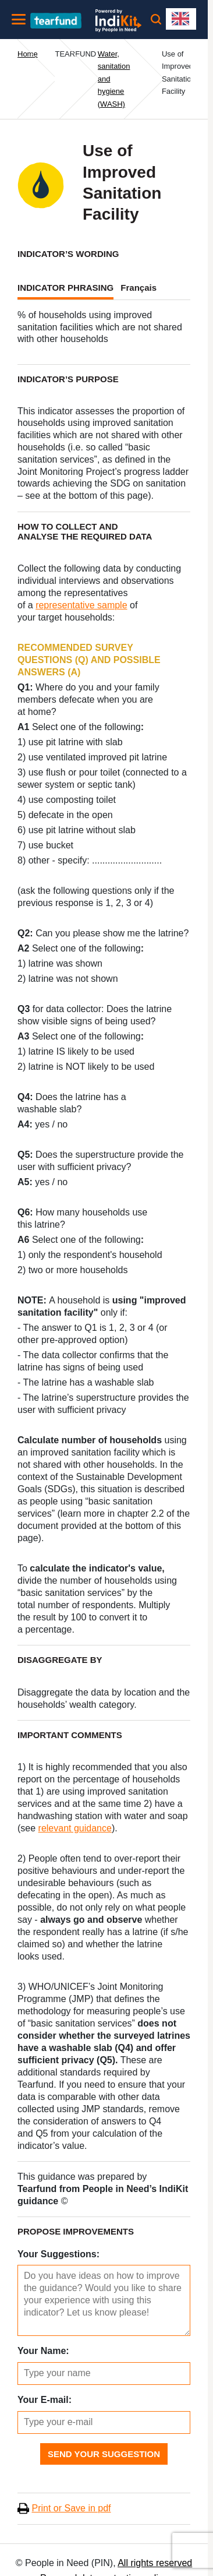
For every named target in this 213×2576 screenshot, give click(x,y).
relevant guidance (75, 1828)
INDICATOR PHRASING (65, 288)
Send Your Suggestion (104, 2454)
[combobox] (181, 19)
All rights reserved (155, 2563)
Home (27, 54)
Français (138, 288)
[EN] (181, 19)
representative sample (81, 605)
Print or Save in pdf (71, 2508)
